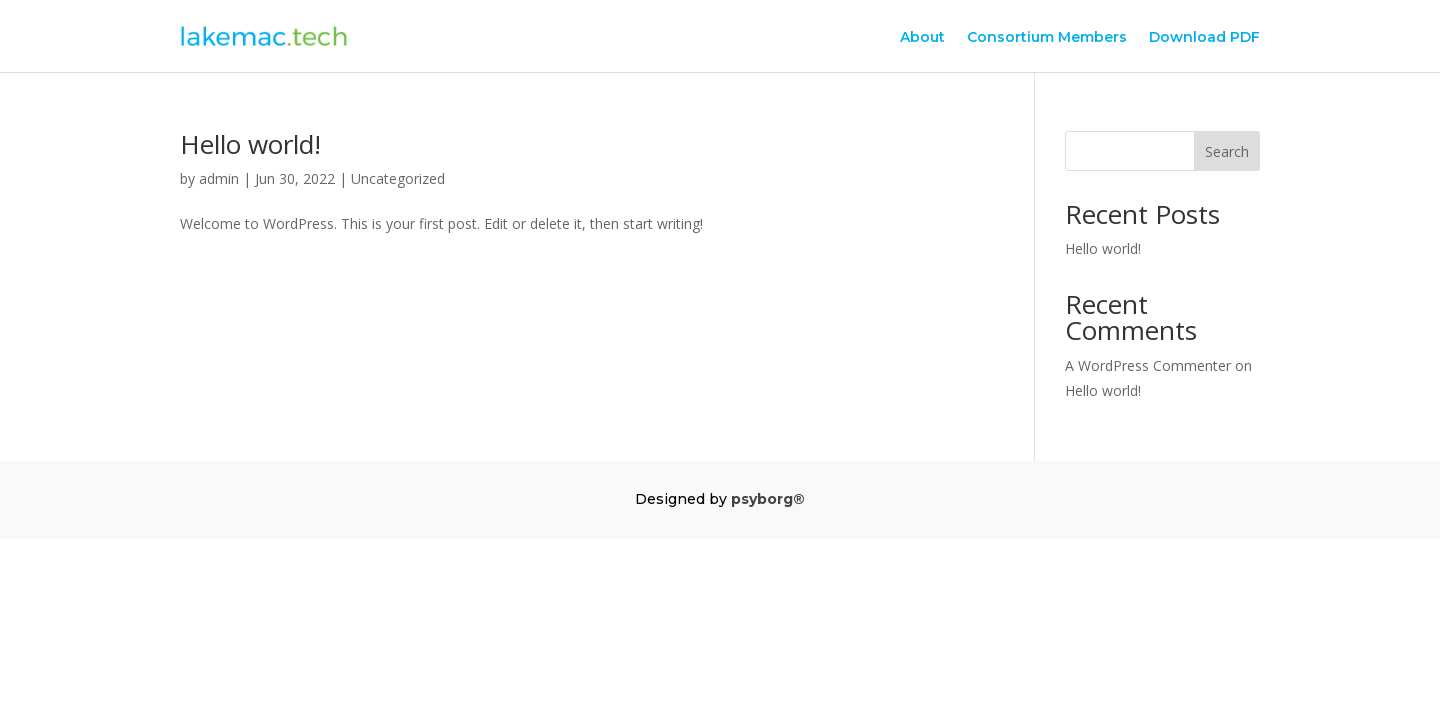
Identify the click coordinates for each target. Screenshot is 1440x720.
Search (1227, 151)
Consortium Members (1047, 38)
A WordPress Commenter (1148, 365)
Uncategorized (398, 178)
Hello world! (250, 144)
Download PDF (1204, 38)
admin (219, 178)
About (922, 38)
